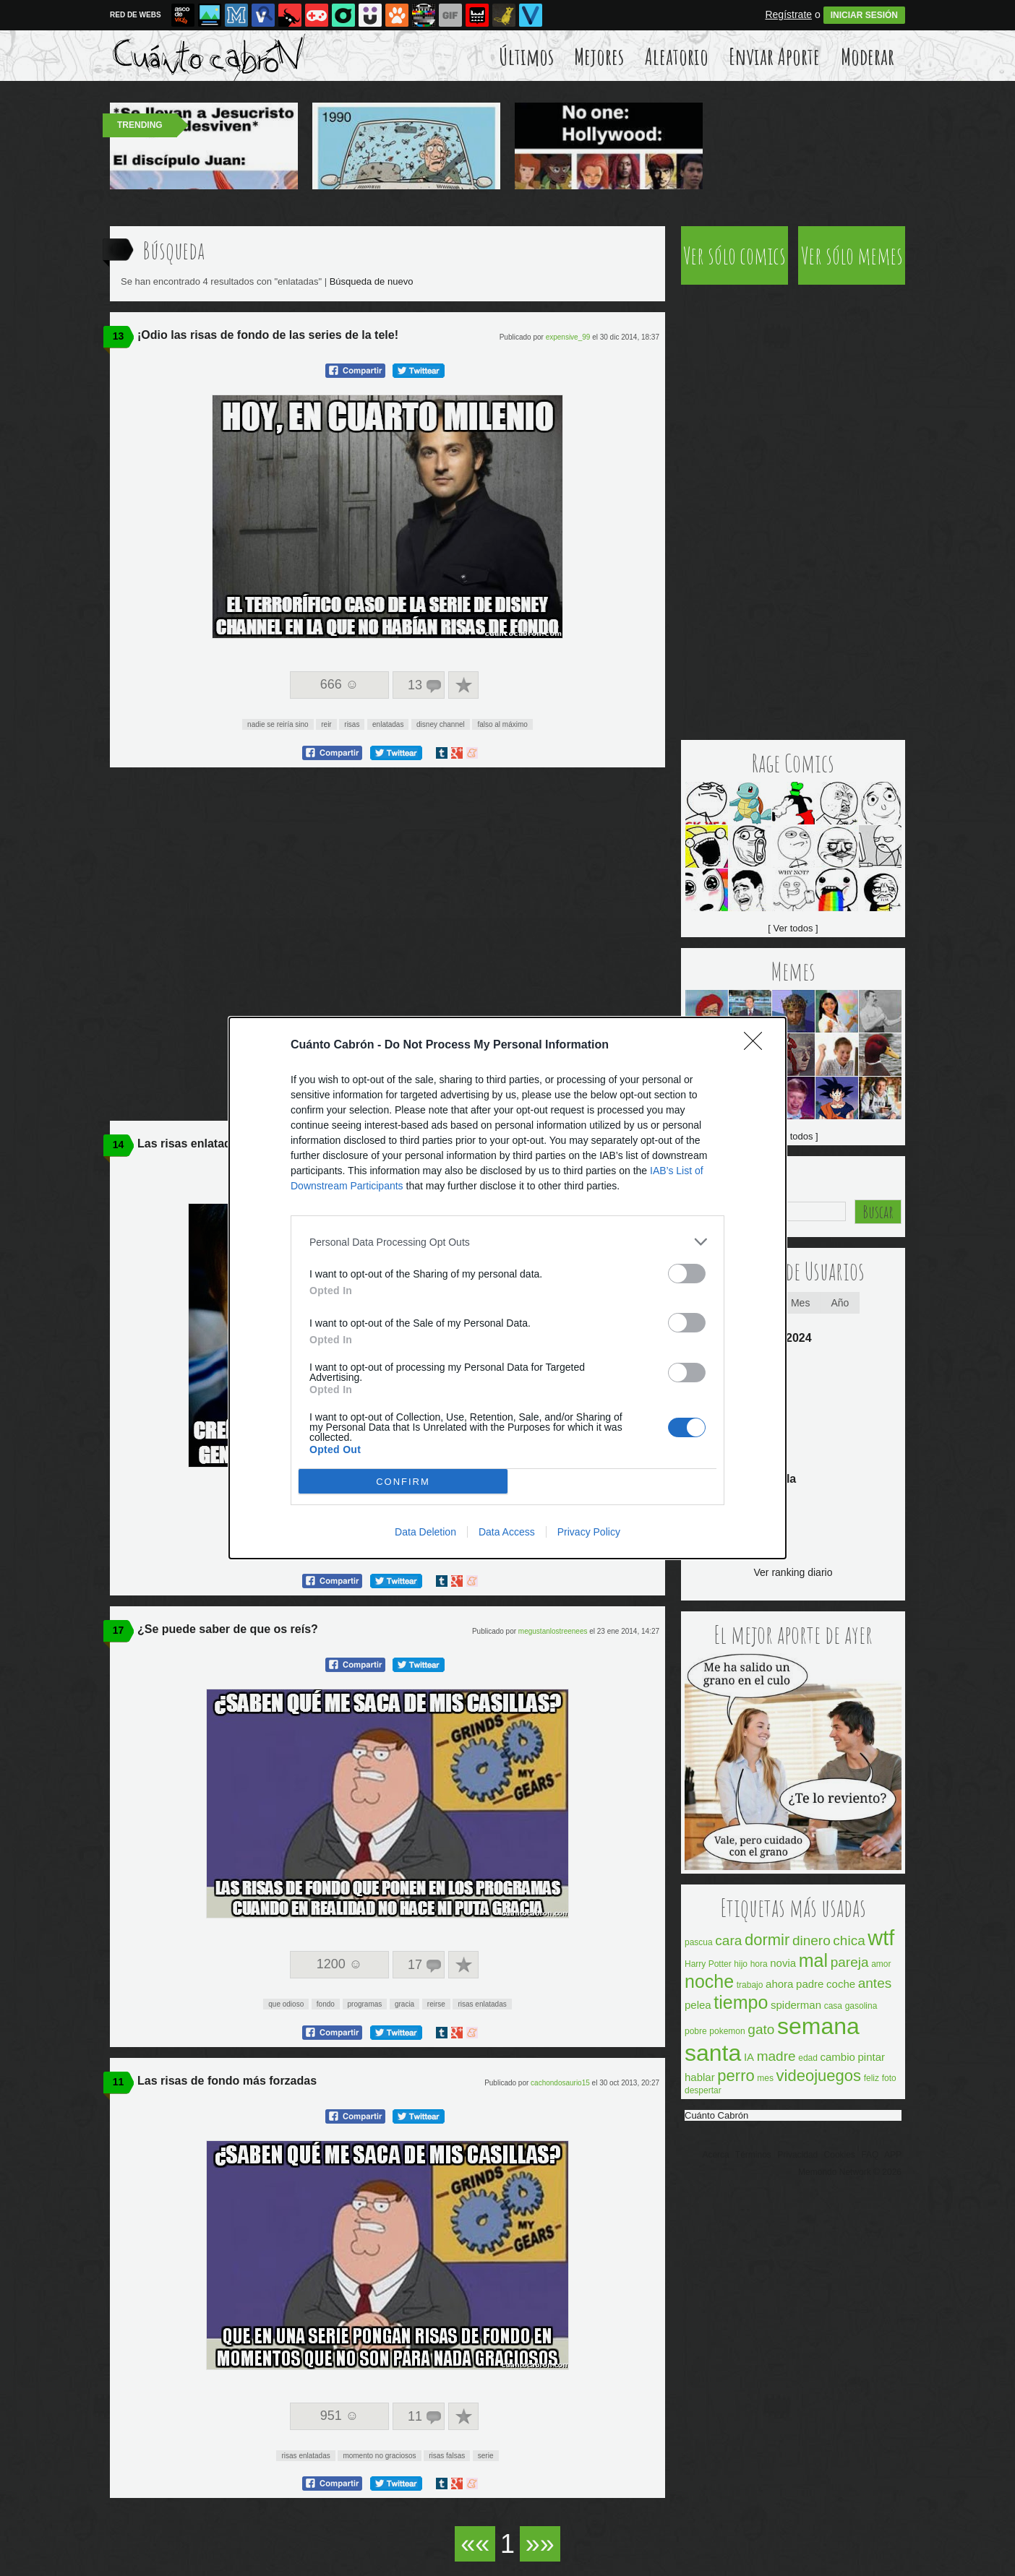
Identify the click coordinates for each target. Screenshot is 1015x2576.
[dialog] (507, 1288)
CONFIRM (403, 1481)
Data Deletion (425, 1532)
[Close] (757, 1045)
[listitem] (507, 1241)
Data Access (507, 1532)
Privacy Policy (588, 1532)
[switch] (687, 1273)
